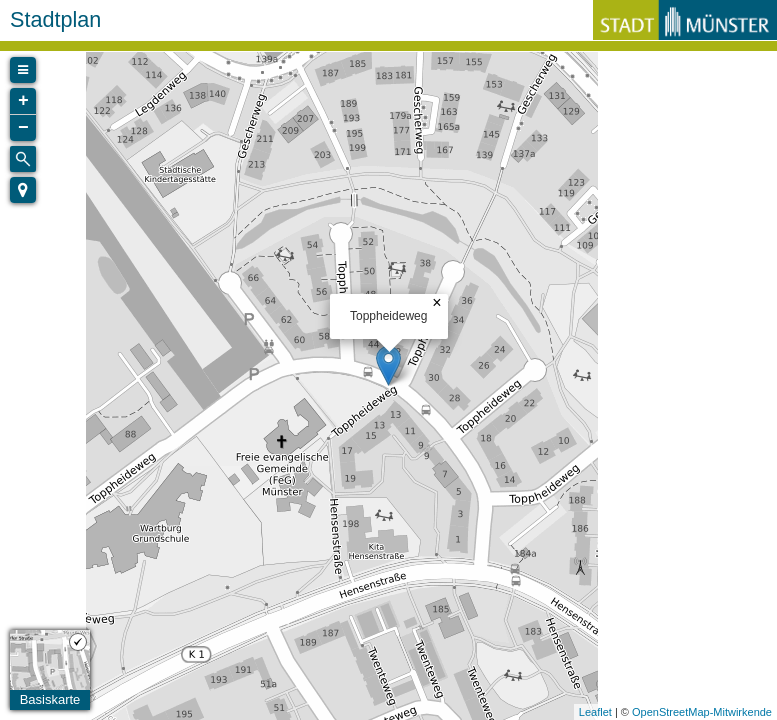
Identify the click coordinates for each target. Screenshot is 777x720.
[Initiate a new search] (23, 159)
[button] (23, 190)
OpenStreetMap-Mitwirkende (702, 712)
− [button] (23, 128)
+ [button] (23, 101)
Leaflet (595, 712)
